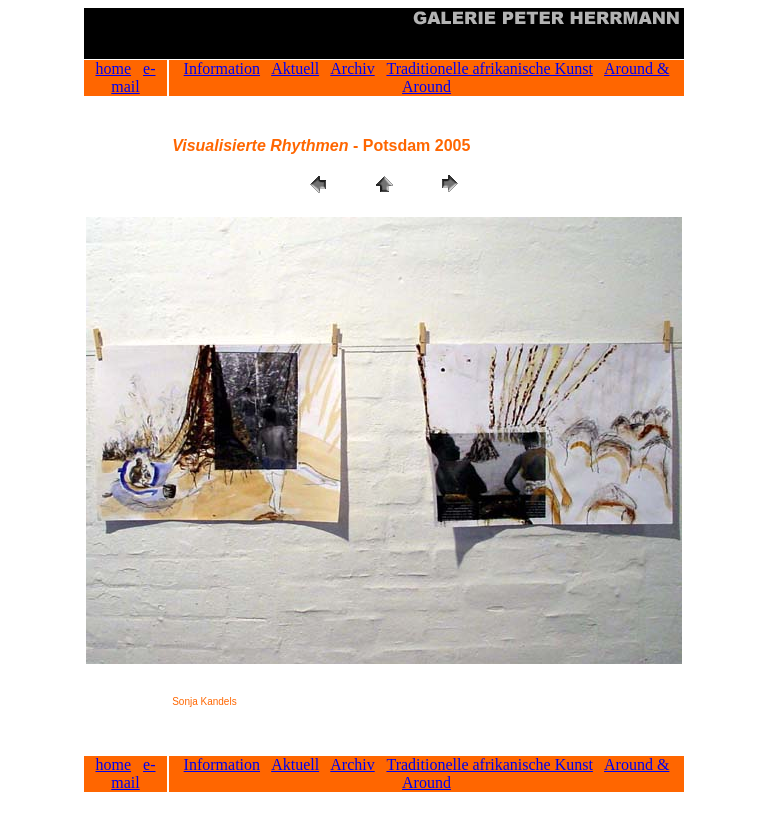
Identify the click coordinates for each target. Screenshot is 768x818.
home (114, 68)
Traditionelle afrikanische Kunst (489, 68)
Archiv (352, 68)
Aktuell (295, 68)
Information (222, 68)
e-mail (133, 77)
